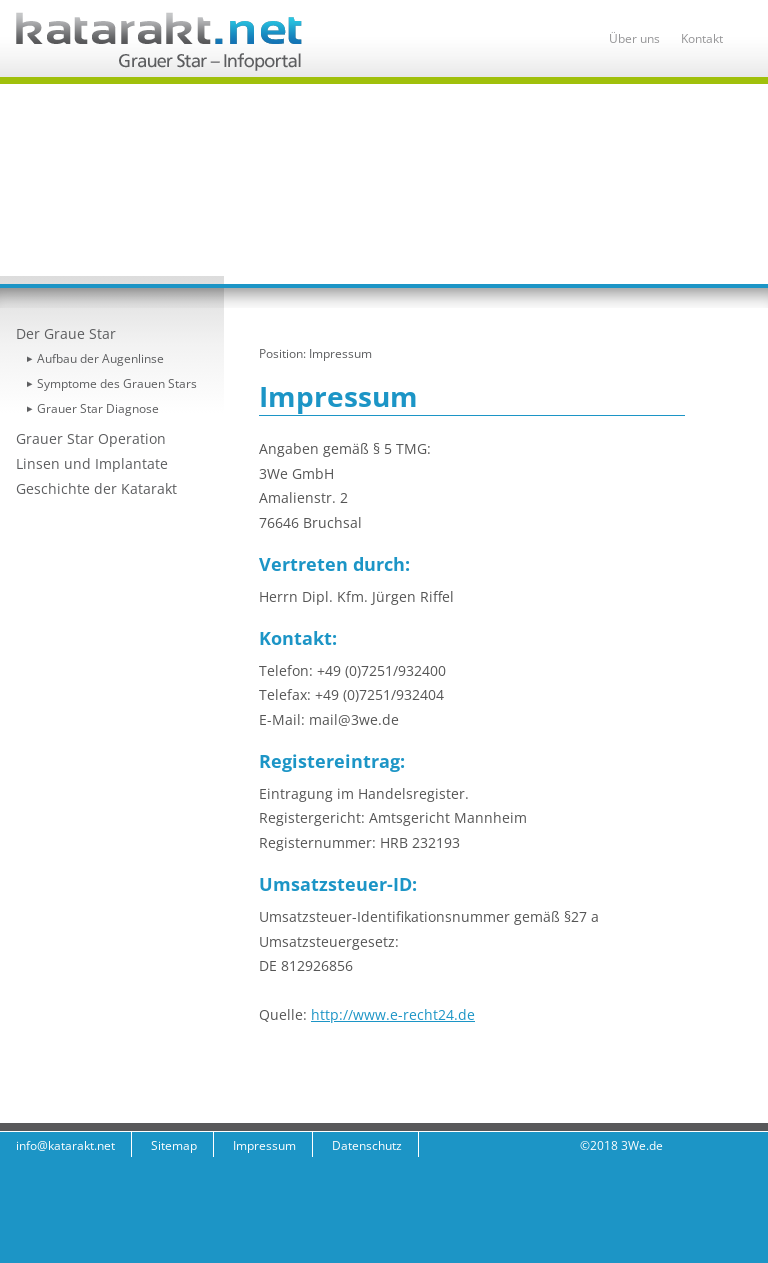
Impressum (340, 353)
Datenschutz (367, 1145)
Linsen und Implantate (92, 463)
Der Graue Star (66, 333)
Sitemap (174, 1145)
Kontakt (702, 38)
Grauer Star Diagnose (98, 408)
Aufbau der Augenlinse (100, 358)
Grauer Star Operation (91, 438)
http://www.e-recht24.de (393, 1014)
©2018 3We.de (621, 1145)
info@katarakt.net (65, 1145)
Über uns (634, 38)
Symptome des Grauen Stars (117, 383)
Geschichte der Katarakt (96, 488)
